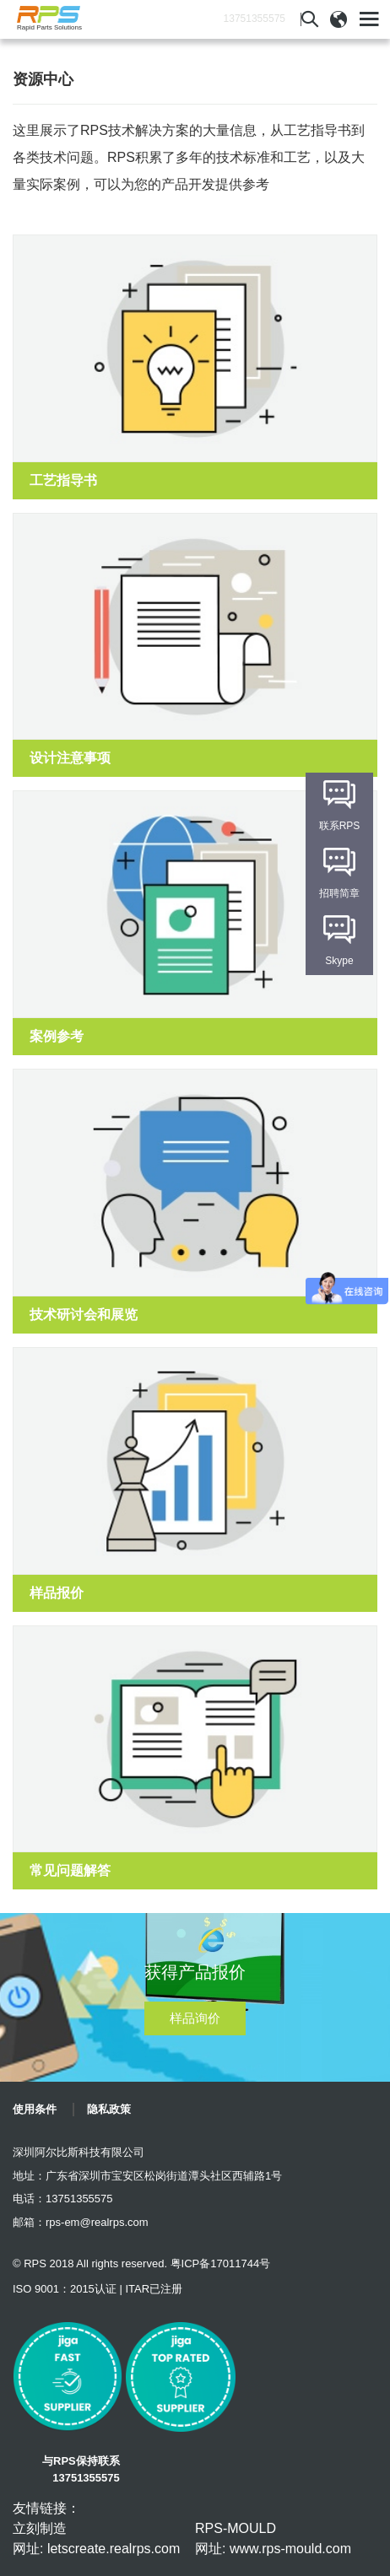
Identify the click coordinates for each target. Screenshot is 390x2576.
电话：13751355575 (63, 2198)
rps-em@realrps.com (97, 2222)
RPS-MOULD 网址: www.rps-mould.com (273, 2538)
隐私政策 (109, 2109)
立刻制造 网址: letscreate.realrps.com (96, 2538)
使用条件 (35, 2109)
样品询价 (195, 2018)
